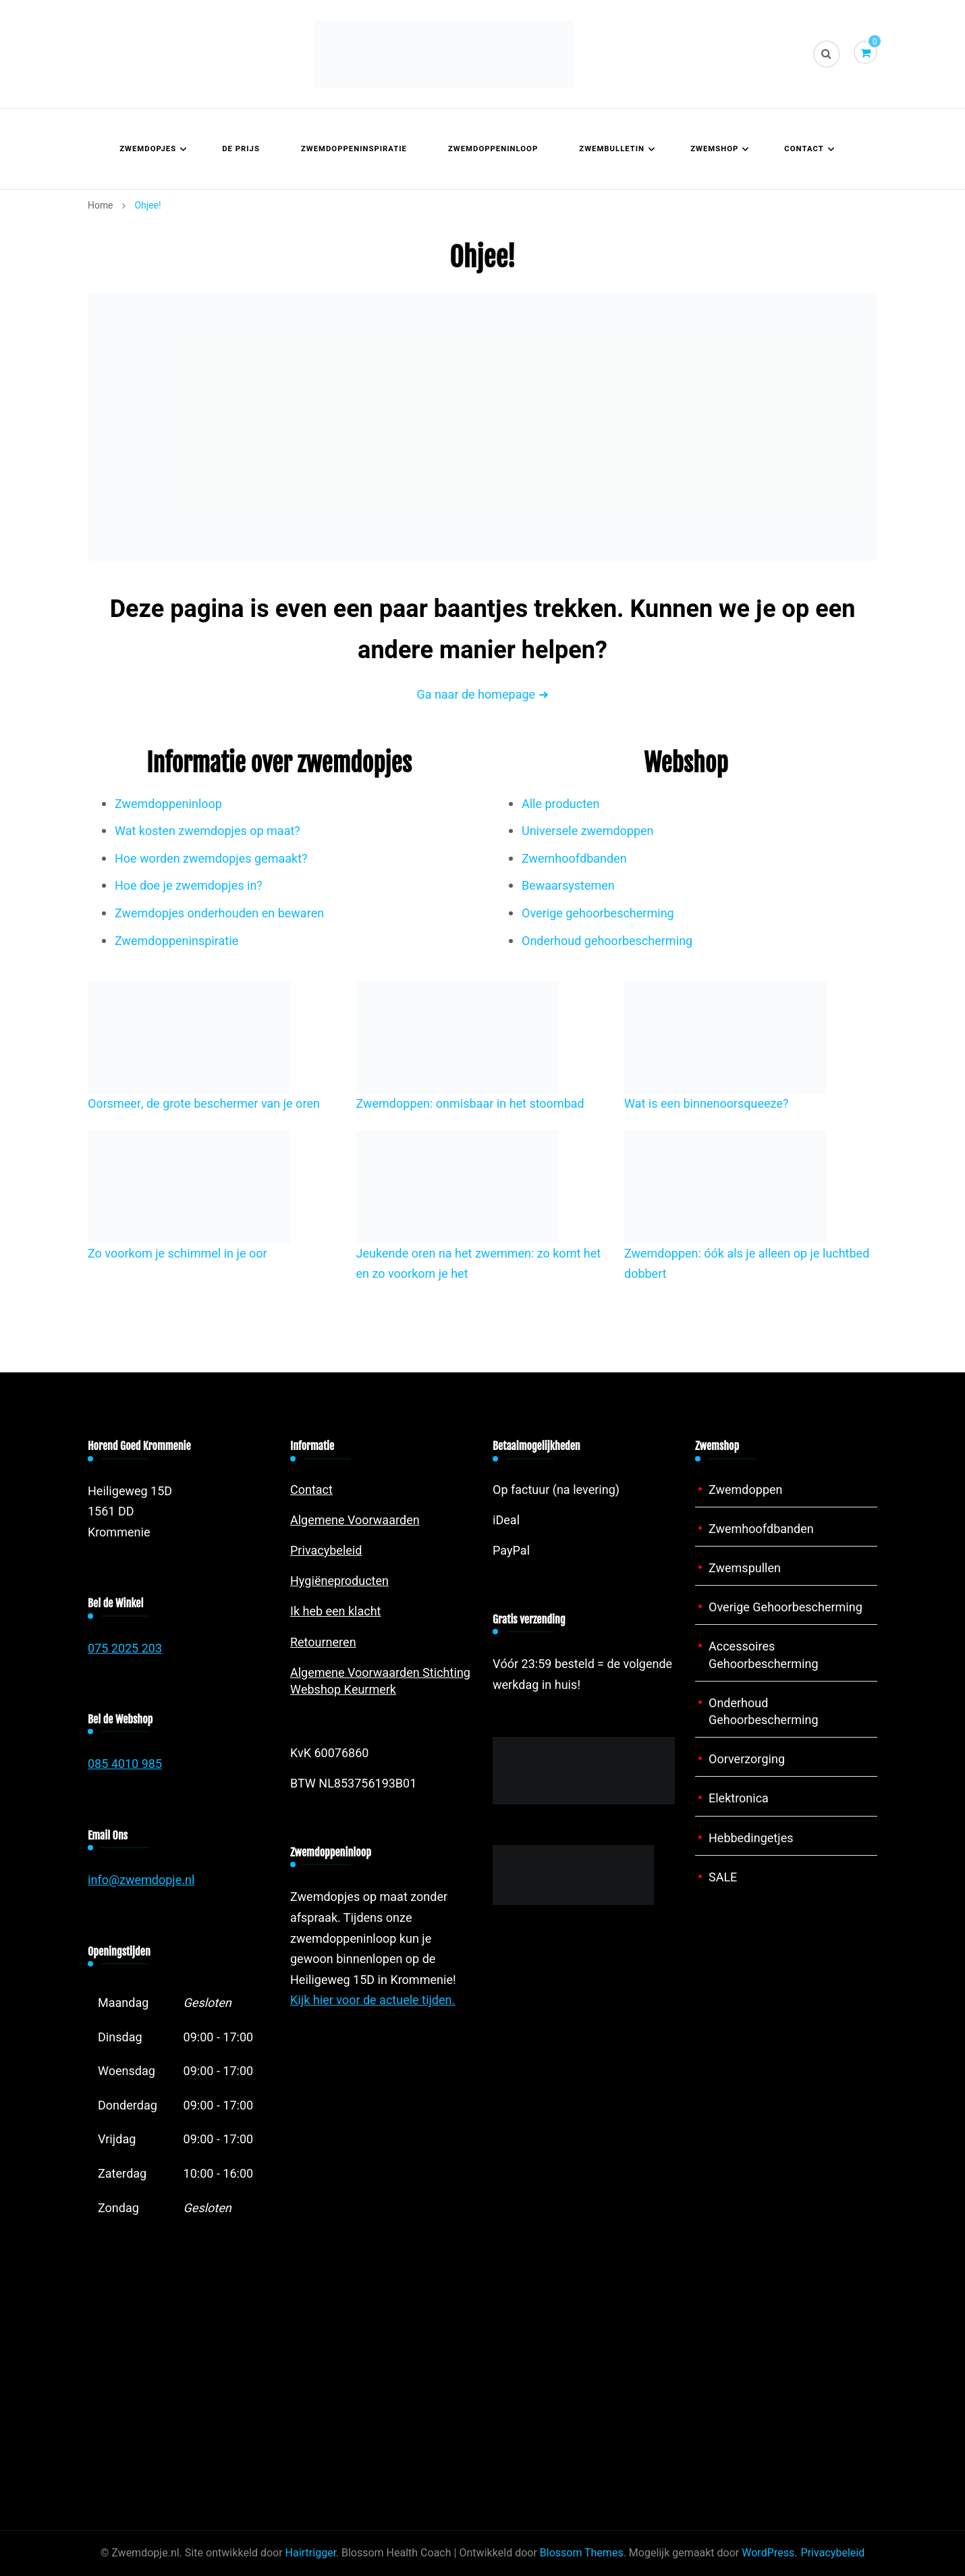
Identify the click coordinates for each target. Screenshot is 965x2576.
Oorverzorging (747, 1759)
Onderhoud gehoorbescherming (607, 941)
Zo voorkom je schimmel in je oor (177, 1254)
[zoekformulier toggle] (826, 54)
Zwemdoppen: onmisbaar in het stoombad (470, 1104)
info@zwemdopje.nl (141, 1880)
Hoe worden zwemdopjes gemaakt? (211, 859)
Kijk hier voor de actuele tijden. (372, 2000)
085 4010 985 (125, 1764)
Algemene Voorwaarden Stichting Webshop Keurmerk (380, 1681)
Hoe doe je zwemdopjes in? (189, 886)
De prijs (241, 149)
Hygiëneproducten (339, 1581)
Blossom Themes (582, 2553)
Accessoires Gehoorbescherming (764, 1655)
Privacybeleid (326, 1550)
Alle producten (561, 804)
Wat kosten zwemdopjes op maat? (207, 831)
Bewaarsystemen (568, 886)
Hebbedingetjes (751, 1838)
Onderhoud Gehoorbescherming (764, 1712)
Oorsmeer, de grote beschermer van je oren (204, 1104)
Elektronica (739, 1798)
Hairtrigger (310, 2553)
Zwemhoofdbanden (574, 859)
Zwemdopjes (147, 149)
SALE (723, 1877)
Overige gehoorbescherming (598, 914)
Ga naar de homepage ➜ (482, 695)
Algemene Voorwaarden (355, 1520)
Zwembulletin (611, 149)
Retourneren (323, 1642)
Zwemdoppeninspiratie (354, 149)
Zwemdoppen (746, 1490)
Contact (803, 149)
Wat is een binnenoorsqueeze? (706, 1104)
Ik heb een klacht (335, 1611)
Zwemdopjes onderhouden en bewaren (219, 914)
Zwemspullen (745, 1568)
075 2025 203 (125, 1649)
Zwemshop (714, 149)
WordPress (768, 2553)
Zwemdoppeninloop (493, 149)
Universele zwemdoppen (588, 831)
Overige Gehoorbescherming (785, 1607)
